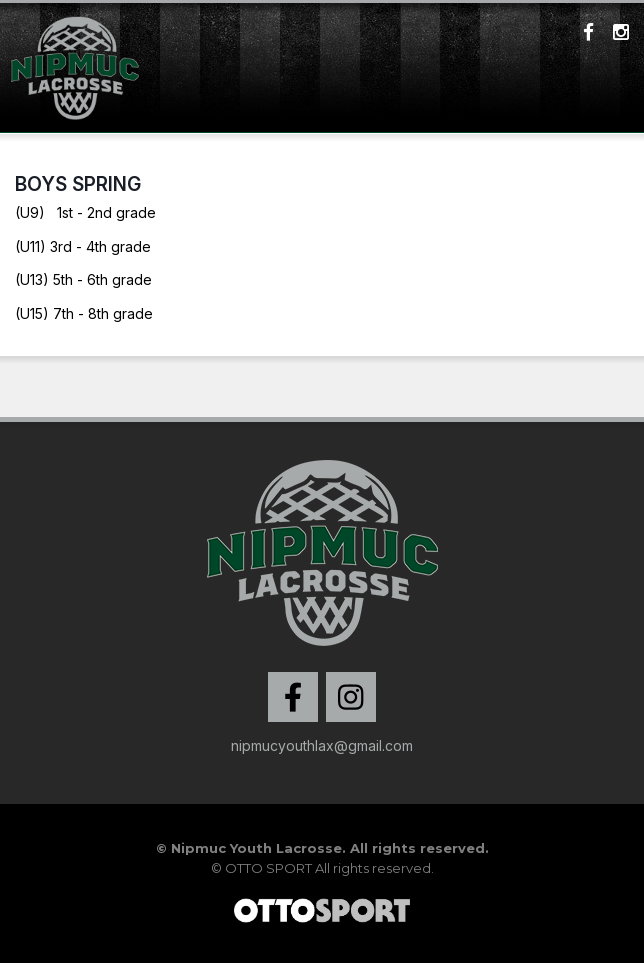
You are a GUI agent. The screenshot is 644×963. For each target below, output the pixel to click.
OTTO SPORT (268, 868)
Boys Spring (78, 184)
